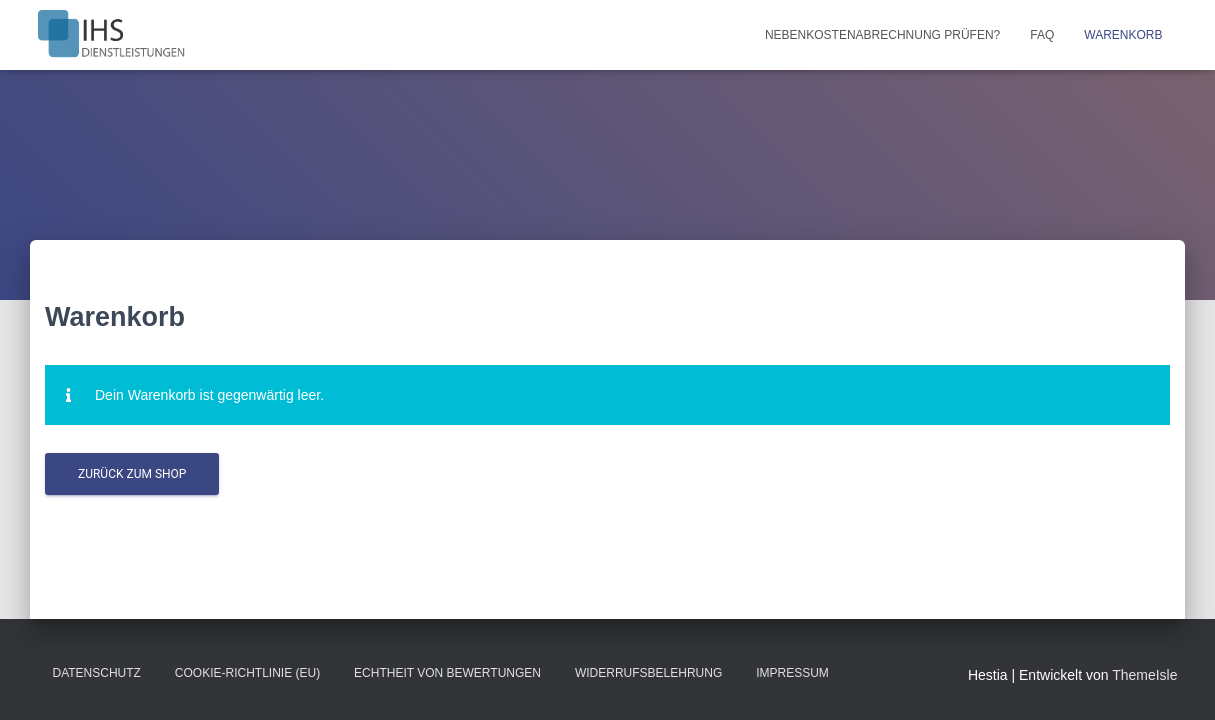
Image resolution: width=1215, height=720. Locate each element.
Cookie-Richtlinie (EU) (247, 673)
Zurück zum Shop (132, 474)
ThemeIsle (1144, 675)
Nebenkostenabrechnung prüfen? (882, 35)
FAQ (1042, 35)
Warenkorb (1123, 35)
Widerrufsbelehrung (648, 673)
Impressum (792, 673)
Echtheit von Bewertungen (447, 673)
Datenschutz (97, 673)
